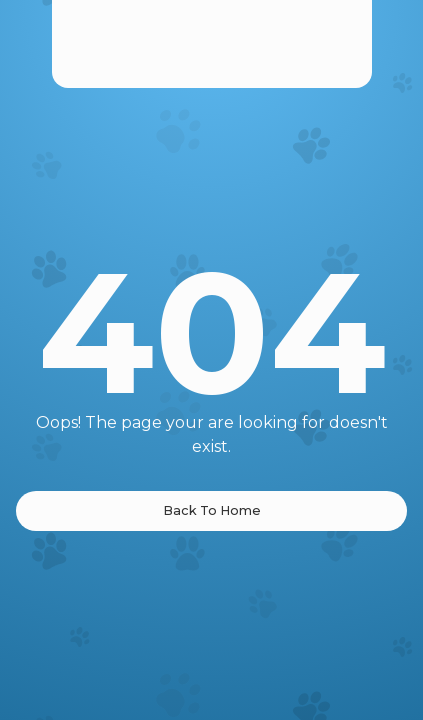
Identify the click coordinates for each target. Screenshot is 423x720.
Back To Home (212, 510)
